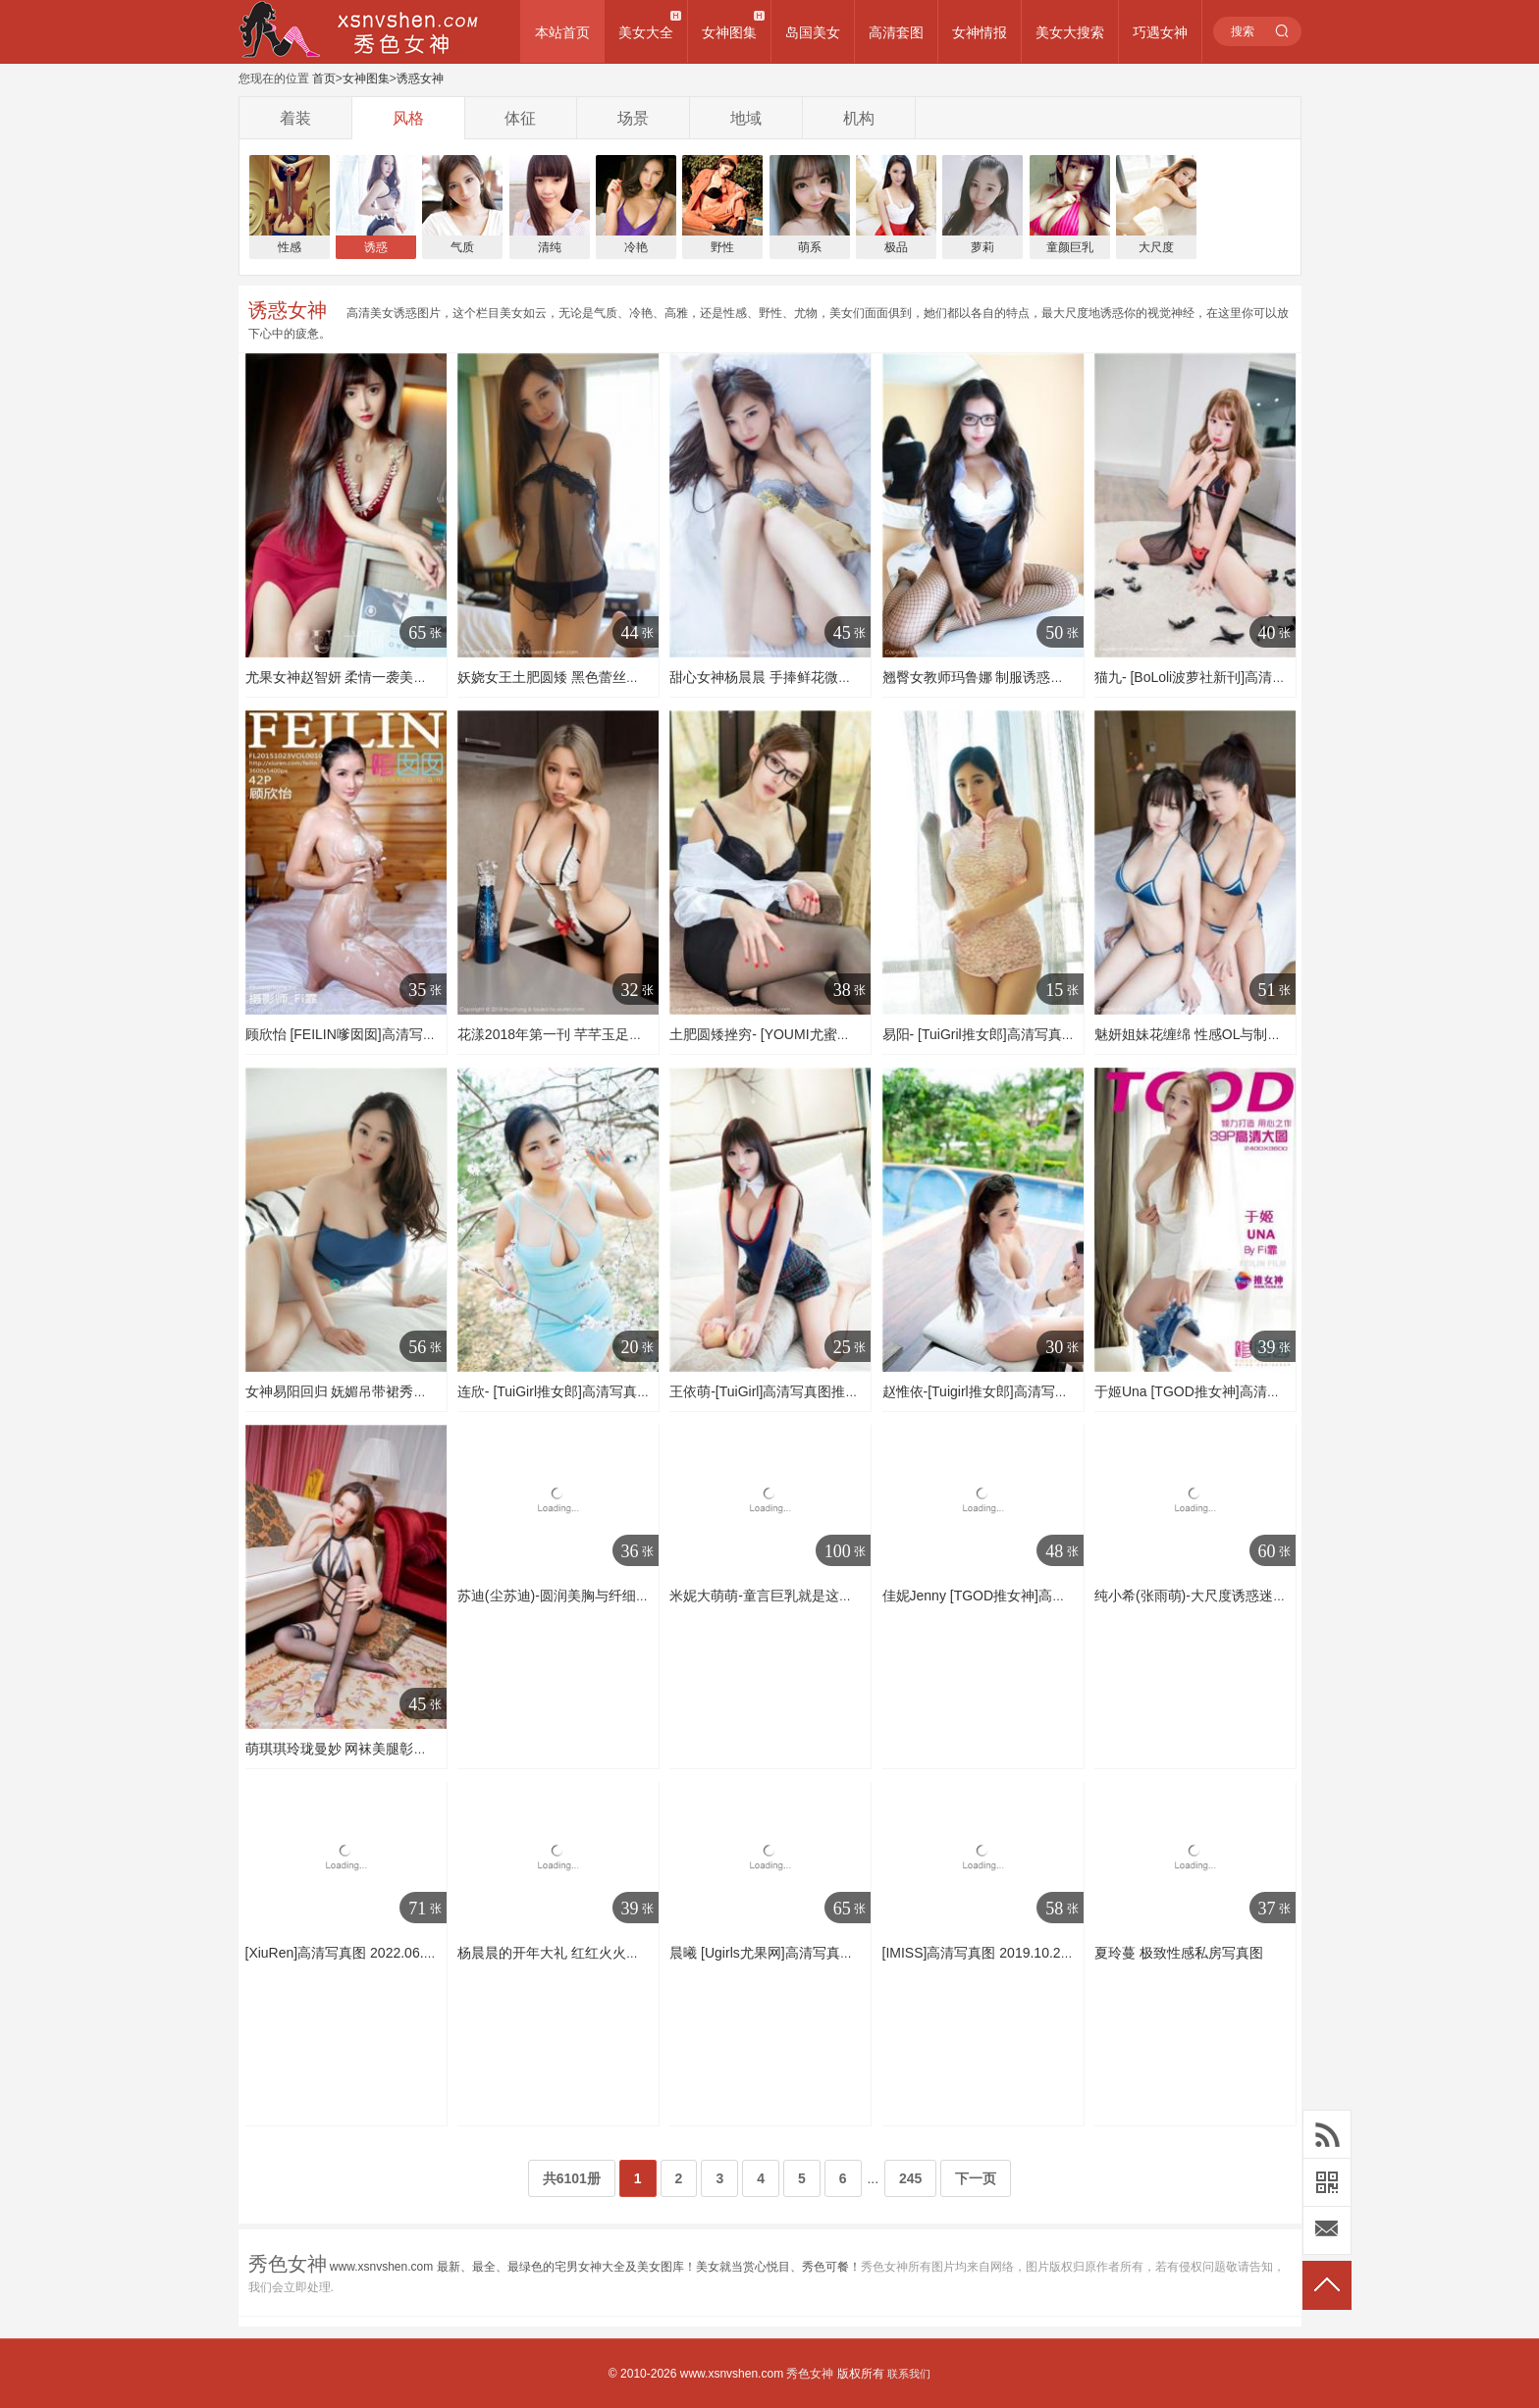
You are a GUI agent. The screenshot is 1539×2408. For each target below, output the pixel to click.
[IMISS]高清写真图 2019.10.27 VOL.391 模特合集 (1034, 1953)
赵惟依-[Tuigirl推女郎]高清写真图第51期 (1004, 1391)
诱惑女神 (420, 78)
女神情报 (979, 32)
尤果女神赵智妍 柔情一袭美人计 (343, 677)
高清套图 (896, 32)
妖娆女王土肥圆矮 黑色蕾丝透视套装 (569, 677)
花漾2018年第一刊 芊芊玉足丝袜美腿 (570, 1034)
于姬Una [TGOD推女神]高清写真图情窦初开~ (1232, 1391)
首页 (324, 78)
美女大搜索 (1069, 32)
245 (910, 2178)
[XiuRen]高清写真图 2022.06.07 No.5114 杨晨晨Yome (410, 1953)
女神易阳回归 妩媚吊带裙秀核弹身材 (357, 1391)
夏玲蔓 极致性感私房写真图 (1178, 1953)
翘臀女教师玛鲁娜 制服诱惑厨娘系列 (994, 677)
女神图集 (729, 32)
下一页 (975, 2178)
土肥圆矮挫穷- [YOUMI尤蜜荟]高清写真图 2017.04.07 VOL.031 (861, 1034)
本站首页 (562, 32)
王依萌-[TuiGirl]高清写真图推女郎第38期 (792, 1391)
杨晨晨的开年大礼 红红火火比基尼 (562, 1953)
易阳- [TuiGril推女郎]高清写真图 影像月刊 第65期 (1031, 1034)
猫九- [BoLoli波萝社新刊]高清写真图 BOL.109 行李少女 (1262, 677)
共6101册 (572, 2178)
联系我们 (908, 2374)
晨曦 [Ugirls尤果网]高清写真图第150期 (786, 1953)
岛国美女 (812, 32)
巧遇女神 (1160, 32)
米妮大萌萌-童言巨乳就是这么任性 (774, 1595)
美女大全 (645, 32)
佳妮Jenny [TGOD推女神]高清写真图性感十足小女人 (1042, 1595)
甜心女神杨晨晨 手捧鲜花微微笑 (767, 677)
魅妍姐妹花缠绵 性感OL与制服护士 (1201, 1034)
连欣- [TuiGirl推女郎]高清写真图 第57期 (577, 1391)
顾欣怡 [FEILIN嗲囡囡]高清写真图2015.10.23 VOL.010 (411, 1034)
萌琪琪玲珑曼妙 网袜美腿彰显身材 (350, 1748)
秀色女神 (809, 2374)
